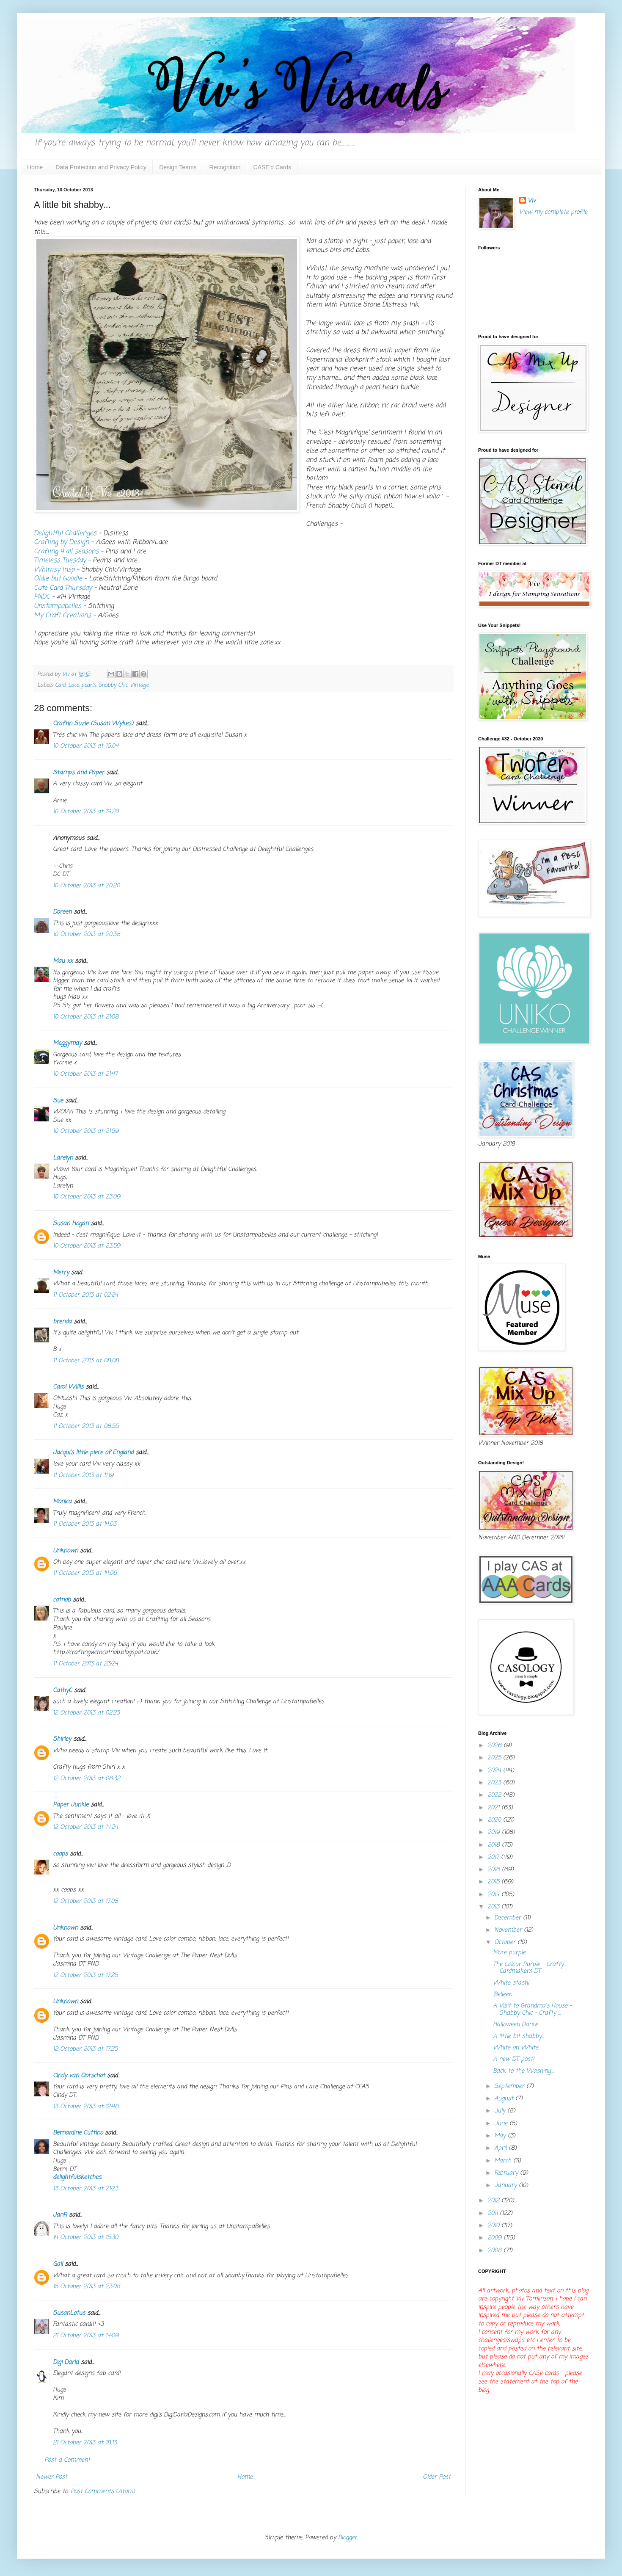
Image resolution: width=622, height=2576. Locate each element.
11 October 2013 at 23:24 (85, 1663)
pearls (88, 685)
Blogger (347, 2537)
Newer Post (51, 2477)
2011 (493, 2213)
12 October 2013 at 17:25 (85, 1975)
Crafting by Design (62, 542)
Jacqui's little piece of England (93, 1452)
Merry (61, 1272)
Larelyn (63, 1158)
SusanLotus (69, 2313)
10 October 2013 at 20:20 (86, 885)
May (501, 2135)
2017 (494, 1857)
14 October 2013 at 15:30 (85, 2237)
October (505, 1942)
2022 (495, 1795)
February (507, 2173)
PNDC (42, 597)
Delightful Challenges (65, 533)
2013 (494, 1906)
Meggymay (67, 1043)
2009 (495, 2238)
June (501, 2123)
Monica (62, 1501)
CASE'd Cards (272, 167)
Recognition (225, 167)
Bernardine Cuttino (78, 2133)
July (500, 2111)
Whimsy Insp (54, 569)
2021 (494, 1807)
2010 (494, 2225)
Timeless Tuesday (61, 560)
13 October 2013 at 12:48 (85, 2106)
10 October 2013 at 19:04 (85, 746)
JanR (60, 2215)
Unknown (65, 1550)
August (504, 2098)
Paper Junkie (70, 1804)
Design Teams (177, 167)
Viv (532, 201)
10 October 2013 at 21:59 (85, 1131)
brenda (62, 1321)
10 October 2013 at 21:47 (85, 1074)
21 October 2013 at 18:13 (85, 2442)
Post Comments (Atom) (103, 2491)
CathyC (62, 1690)
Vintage (139, 685)
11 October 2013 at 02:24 (85, 1295)
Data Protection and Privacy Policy (100, 167)
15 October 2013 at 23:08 (86, 2286)
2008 (495, 2250)
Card (60, 685)
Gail (58, 2264)
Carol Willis (68, 1387)
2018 (494, 1845)
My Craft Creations (62, 615)
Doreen (62, 912)
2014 (494, 1894)
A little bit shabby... (518, 2036)
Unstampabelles (57, 606)
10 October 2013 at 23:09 (86, 1197)
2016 (494, 1869)
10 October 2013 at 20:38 (86, 934)
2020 (495, 1820)
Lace (73, 685)
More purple (509, 1952)
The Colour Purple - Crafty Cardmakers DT (528, 1968)
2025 (495, 1757)
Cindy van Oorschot (79, 2075)
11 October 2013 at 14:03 (84, 1524)
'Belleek (502, 1994)
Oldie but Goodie (59, 578)
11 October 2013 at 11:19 (83, 1475)
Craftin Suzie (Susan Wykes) (93, 723)
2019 (494, 1832)
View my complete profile (553, 212)
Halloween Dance (515, 2024)
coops (60, 1854)
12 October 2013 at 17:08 (85, 1901)
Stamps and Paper (78, 772)
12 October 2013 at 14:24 (85, 1827)
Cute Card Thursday (63, 588)
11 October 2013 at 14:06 (85, 1573)
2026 (495, 1745)
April (501, 2148)
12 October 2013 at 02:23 (86, 1713)
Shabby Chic (112, 685)
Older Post (437, 2477)
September (510, 2086)
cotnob (62, 1600)
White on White (515, 2047)
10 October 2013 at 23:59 (86, 1246)
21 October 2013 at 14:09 (85, 2335)
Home (35, 167)
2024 (495, 1770)
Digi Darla (66, 2362)
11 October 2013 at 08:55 (85, 1426)
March (503, 2160)
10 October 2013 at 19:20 (85, 811)
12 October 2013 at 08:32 (86, 1778)
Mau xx (63, 961)
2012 (494, 2200)
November (509, 1930)
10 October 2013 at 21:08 (85, 1017)
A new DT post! (513, 2059)
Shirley (62, 1739)
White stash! (511, 1983)
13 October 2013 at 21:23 (85, 2188)
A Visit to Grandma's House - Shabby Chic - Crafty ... (532, 2010)
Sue (58, 1100)
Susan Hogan (70, 1223)
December (508, 1917)
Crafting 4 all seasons (66, 551)
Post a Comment (67, 2460)
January (506, 2185)
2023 (495, 1782)
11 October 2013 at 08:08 (86, 1360)
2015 (494, 1881)
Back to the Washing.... (523, 2071)
